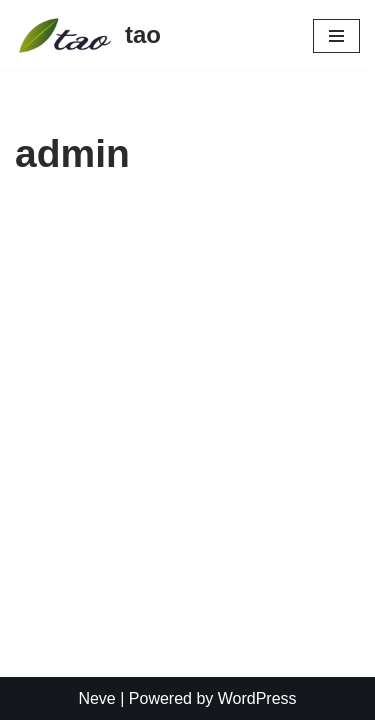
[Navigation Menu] (336, 36)
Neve (96, 698)
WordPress (257, 698)
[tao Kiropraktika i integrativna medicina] (88, 35)
